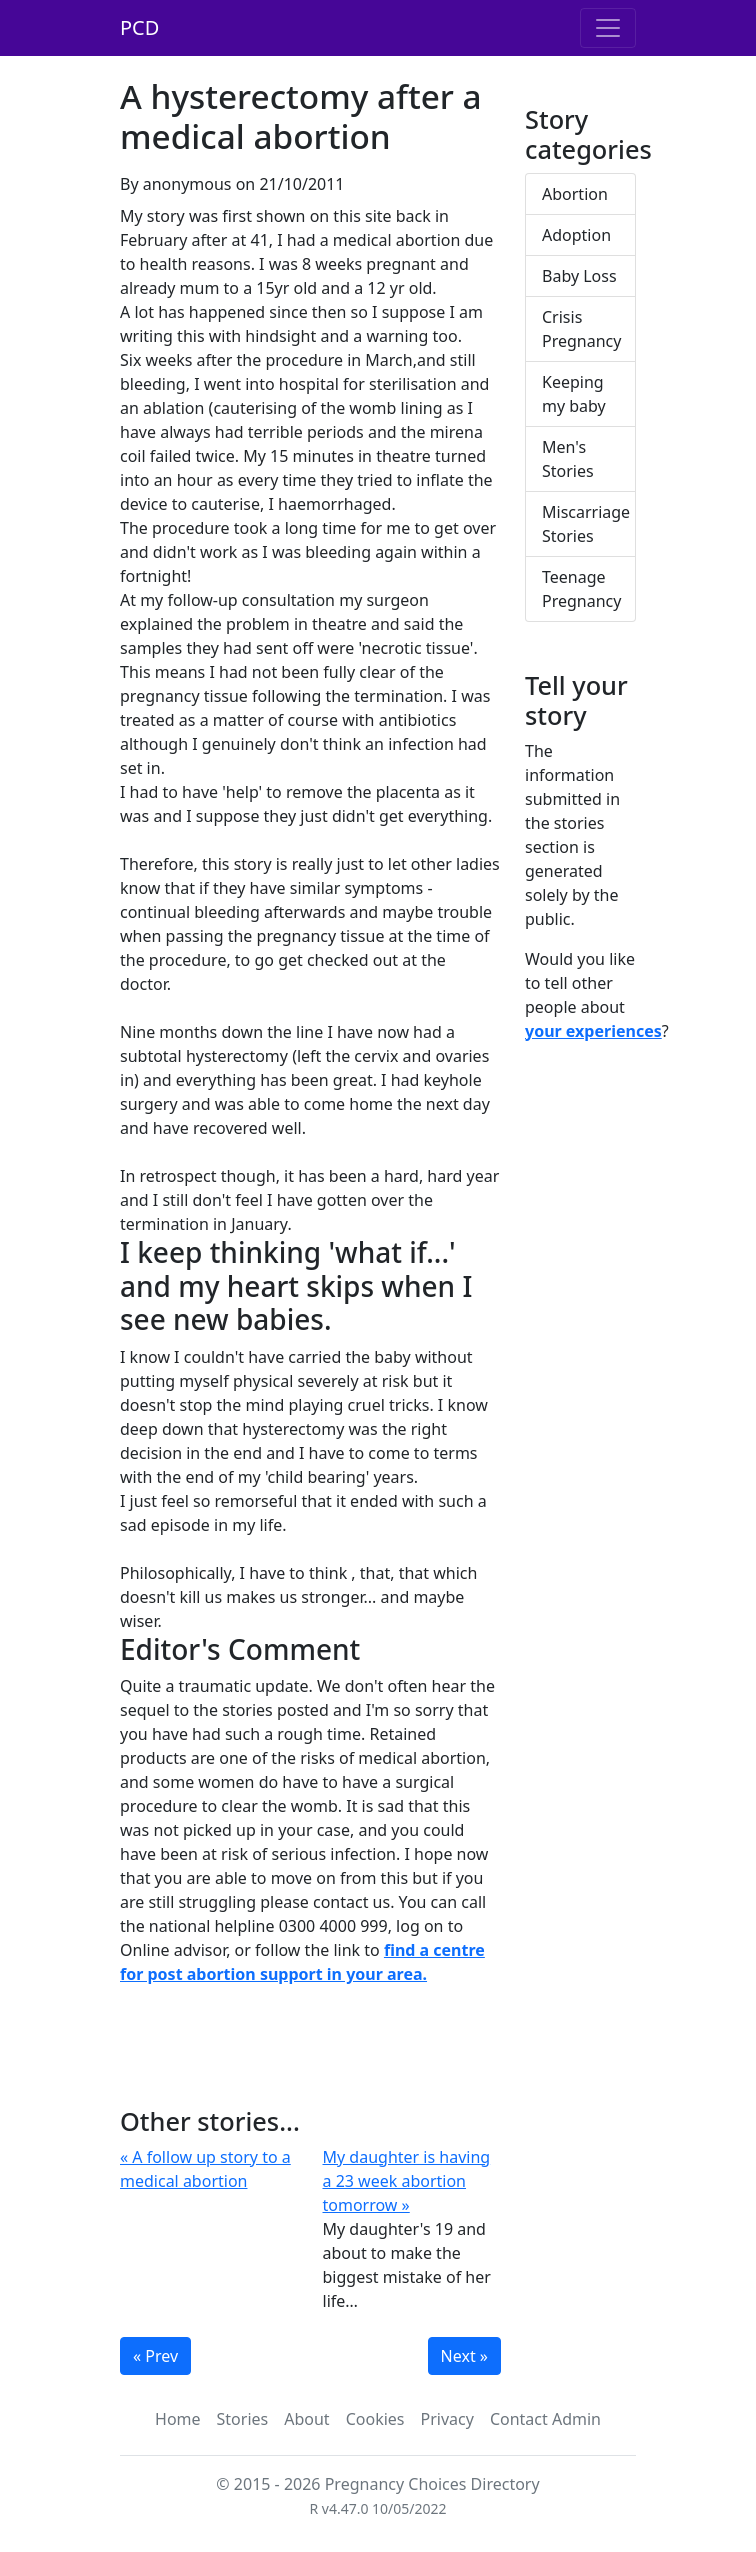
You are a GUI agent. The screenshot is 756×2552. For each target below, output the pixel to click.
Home (178, 2419)
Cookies (375, 2419)
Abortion (575, 194)
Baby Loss (579, 276)
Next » (464, 2356)
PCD (139, 27)
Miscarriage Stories (586, 524)
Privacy (447, 2419)
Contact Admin (545, 2419)
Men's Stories (568, 459)
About (306, 2419)
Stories (243, 2419)
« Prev (155, 2356)
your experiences (593, 1031)
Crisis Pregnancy (581, 329)
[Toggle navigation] (608, 28)
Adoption (576, 235)
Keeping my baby (574, 394)
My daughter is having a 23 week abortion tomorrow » (407, 2181)
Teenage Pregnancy (581, 589)
